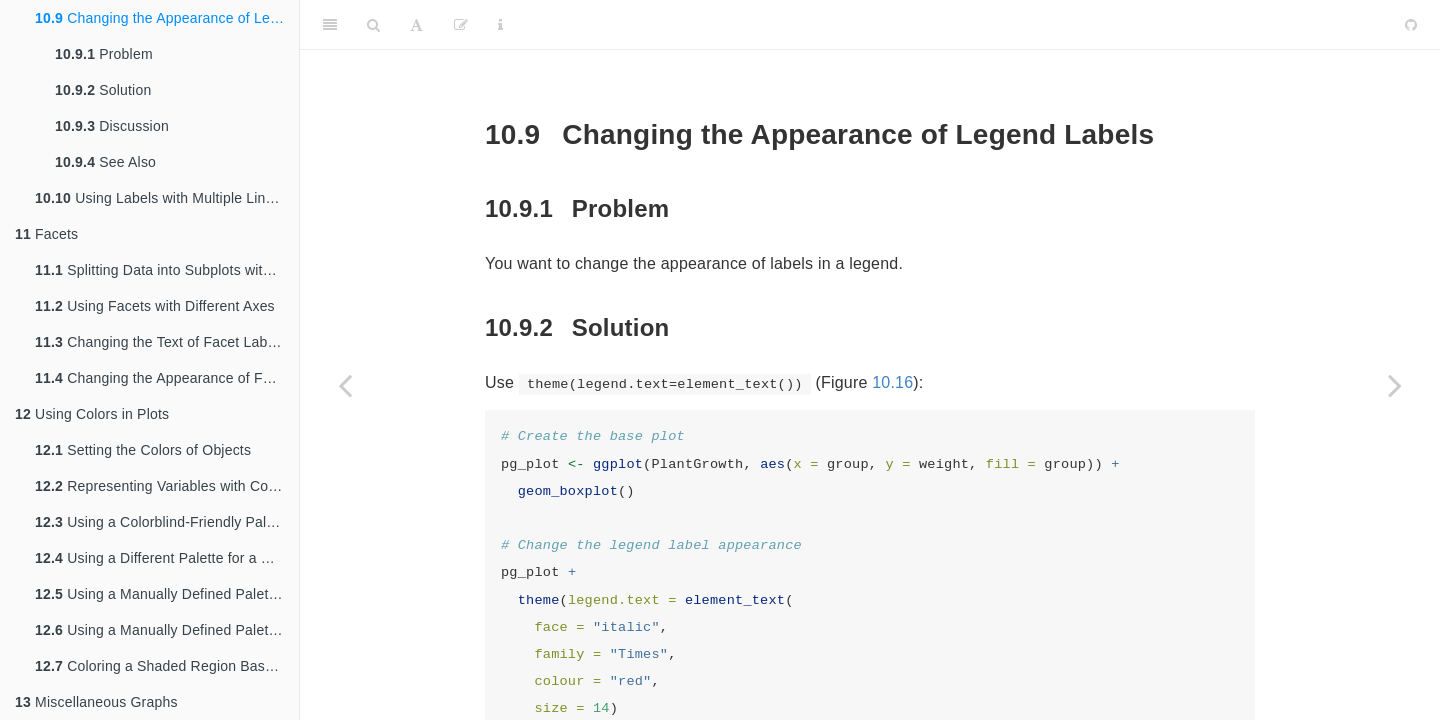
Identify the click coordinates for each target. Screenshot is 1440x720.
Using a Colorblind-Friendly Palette (162, 522)
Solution (103, 90)
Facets (46, 234)
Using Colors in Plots (92, 414)
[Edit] (461, 25)
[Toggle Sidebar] (330, 25)
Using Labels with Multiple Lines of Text (167, 198)
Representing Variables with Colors (163, 486)
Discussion (112, 126)
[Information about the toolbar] (500, 25)
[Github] (1411, 25)
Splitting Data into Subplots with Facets (167, 270)
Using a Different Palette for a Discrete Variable (167, 558)
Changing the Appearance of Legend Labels (167, 18)
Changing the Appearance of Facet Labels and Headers (167, 378)
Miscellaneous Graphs (96, 702)
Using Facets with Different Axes (155, 306)
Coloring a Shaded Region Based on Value (167, 666)
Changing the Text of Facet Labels (160, 342)
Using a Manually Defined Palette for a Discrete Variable (167, 594)
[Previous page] (345, 385)
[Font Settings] (416, 25)
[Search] (373, 25)
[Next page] (1395, 385)
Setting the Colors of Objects (143, 450)
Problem (104, 54)
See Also (105, 162)
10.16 (892, 382)
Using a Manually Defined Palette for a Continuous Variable (167, 630)
